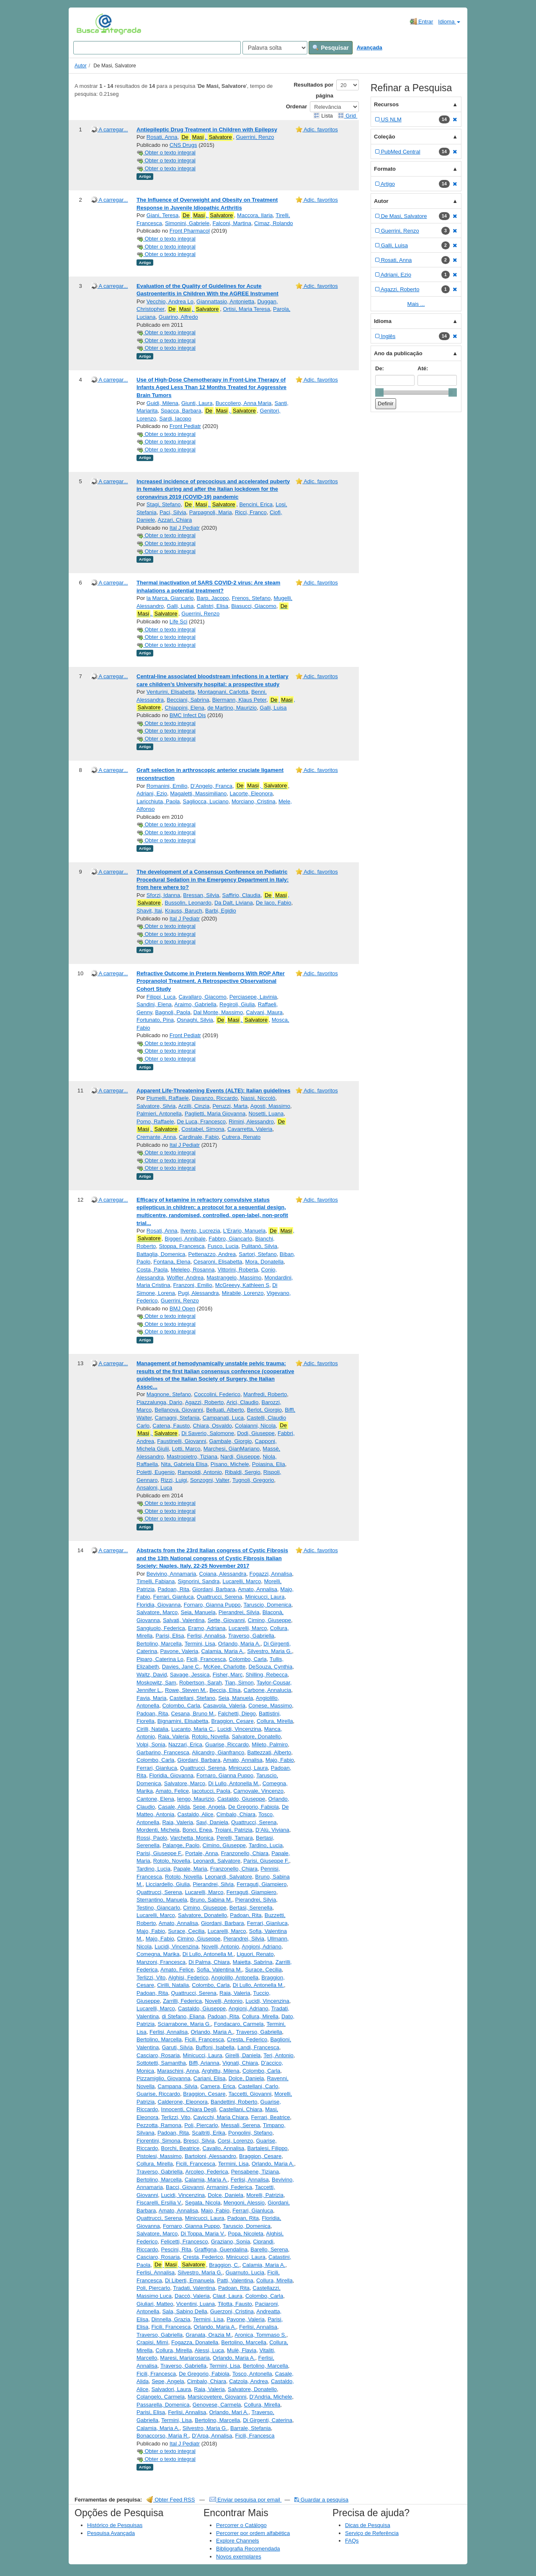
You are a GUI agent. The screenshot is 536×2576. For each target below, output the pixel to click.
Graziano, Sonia (230, 2241)
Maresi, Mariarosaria (184, 2358)
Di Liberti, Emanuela (189, 2280)
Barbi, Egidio (220, 910)
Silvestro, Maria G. (269, 1651)
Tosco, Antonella (252, 2374)
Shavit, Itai (149, 910)
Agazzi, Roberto (204, 1402)
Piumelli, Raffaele (168, 1098)
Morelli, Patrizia (264, 2195)
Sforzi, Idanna (163, 895)
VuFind (89, 23)
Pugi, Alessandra (198, 1293)
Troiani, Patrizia (234, 1830)
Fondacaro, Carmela (239, 2024)
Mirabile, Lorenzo (243, 1293)
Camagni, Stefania (177, 1418)
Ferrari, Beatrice (270, 2117)
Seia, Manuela (198, 1612)
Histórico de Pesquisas (114, 2525)
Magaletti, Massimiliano (198, 793)
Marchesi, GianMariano (232, 1449)
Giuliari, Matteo (155, 2304)
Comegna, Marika (158, 1954)
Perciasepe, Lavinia (253, 997)
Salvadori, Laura (171, 2389)
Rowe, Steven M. (185, 1690)
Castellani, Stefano (192, 1698)
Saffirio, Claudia (241, 895)
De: (379, 368)
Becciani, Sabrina (188, 700)
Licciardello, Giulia (168, 1884)
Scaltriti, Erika (208, 2133)
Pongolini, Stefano (250, 2133)
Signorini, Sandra (199, 1581)
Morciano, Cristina (254, 801)
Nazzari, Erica (185, 1744)
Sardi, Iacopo (175, 418)
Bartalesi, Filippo (267, 2148)
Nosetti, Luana (265, 1113)
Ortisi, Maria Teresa (246, 309)
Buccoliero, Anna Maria (244, 403)
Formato (385, 169)
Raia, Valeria (173, 1736)
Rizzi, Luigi (174, 1480)
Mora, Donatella (264, 1262)
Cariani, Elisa (209, 2078)
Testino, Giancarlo (158, 1907)
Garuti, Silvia (177, 2047)
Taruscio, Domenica (267, 1605)
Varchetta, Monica (192, 1838)
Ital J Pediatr (185, 528)
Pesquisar (330, 47)
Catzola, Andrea (248, 2381)
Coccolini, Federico (217, 1394)
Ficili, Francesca (206, 1659)
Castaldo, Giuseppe (241, 1799)
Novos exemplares (238, 2556)
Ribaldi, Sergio (242, 1472)
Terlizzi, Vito (151, 1977)
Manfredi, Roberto (265, 1394)
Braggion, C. (224, 2265)
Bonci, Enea (197, 1830)
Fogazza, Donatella (194, 2342)
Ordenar (296, 106)
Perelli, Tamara (234, 1838)
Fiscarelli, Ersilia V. (159, 2202)
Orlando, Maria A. (239, 1643)
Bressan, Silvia (201, 895)
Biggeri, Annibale (185, 1238)
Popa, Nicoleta (245, 2233)
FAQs (352, 2541)
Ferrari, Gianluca (173, 1597)
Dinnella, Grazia (170, 2319)
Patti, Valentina (235, 2280)
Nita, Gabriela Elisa (184, 1464)
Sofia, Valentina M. (219, 1969)
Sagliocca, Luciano (206, 801)
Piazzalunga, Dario (159, 1402)
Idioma (449, 21)
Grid (348, 116)
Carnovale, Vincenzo (258, 1791)
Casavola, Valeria (224, 1705)
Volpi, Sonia (151, 1744)
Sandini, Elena (154, 1004)
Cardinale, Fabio (199, 1137)
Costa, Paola (152, 1269)
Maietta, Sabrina (253, 1962)
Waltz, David (152, 1674)
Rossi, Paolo (152, 1838)
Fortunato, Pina (155, 1020)
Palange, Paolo (180, 1845)
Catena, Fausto (171, 1426)
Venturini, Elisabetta (171, 692)
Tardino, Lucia (266, 1845)
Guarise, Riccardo (227, 1744)
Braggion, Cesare (232, 1721)
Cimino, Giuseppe (269, 1620)
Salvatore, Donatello (256, 1736)
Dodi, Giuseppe (256, 1433)
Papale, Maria (190, 1869)
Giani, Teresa (162, 215)
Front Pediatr (185, 426)
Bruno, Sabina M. (211, 1900)
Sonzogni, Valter (209, 1480)
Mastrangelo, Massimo (233, 1277)
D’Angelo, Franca (211, 786)
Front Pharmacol (190, 231)
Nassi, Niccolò (258, 1098)
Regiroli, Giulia (237, 1004)
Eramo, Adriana (207, 1628)
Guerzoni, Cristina (232, 2311)
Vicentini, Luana (195, 2304)
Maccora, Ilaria (255, 215)
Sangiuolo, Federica (161, 1628)
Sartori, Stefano (257, 1254)
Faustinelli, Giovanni (181, 1441)
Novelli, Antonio (220, 1946)
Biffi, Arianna (204, 2063)
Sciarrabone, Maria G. (184, 2024)
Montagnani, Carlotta (223, 692)
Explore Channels (237, 2541)
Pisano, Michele (230, 1464)
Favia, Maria (152, 1698)
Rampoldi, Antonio (200, 1472)
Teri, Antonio (278, 2055)
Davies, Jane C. (181, 1667)
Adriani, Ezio (152, 793)
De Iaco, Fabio (273, 903)
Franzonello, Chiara (244, 1853)
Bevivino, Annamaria (171, 1574)
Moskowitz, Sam (156, 1682)
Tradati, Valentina (194, 2288)
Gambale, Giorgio (230, 1441)
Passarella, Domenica (163, 2405)
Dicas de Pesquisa (367, 2525)
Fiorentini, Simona (158, 2141)
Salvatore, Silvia (156, 1106)
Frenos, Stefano (251, 598)
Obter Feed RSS (171, 2500)
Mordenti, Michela (158, 1830)
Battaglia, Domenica (161, 1254)
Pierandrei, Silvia (239, 1612)
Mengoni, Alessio (244, 2202)
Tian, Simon (239, 1682)
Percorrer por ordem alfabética (253, 2533)
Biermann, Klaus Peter (239, 700)
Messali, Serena (240, 2125)
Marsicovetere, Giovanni (217, 2397)
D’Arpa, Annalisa (212, 2435)
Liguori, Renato (255, 1954)
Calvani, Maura (264, 1012)
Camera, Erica (217, 2086)
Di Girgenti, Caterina (267, 2420)
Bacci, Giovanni (185, 2187)
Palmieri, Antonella (159, 1113)
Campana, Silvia (178, 2086)
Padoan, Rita (173, 1589)
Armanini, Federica (229, 2187)
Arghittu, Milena (220, 2071)
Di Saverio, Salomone (207, 1433)
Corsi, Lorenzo (235, 2141)
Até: (422, 368)
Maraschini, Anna (178, 2071)
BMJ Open (182, 1308)
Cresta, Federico (247, 2039)
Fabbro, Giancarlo (230, 1238)
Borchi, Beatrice (180, 2148)
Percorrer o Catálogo (241, 2525)
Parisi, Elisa (170, 1636)
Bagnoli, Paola (173, 1012)
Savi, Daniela (212, 1822)
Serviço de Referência (372, 2533)
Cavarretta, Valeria (249, 1129)
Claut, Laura (227, 2296)
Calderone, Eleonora (183, 2102)
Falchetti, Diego (236, 1713)
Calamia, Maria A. (222, 1651)
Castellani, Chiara (240, 2109)
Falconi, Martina (231, 223)
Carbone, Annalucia (267, 1690)
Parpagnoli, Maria (210, 512)
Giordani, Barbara (213, 1589)
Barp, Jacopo (213, 598)
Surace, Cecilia (186, 1931)
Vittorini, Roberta (238, 1269)
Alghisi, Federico (188, 1977)
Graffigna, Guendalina (220, 2249)
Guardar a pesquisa (321, 2500)
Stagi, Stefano (164, 504)
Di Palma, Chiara (208, 1962)
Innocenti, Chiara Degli (188, 2109)
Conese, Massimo (270, 1705)
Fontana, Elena (171, 1262)
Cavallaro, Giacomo (202, 997)
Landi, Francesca (258, 2047)
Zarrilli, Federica (182, 2001)
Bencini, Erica (255, 504)
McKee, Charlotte (224, 1667)
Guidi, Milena (162, 403)
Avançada (369, 47)
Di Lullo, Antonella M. (233, 1783)
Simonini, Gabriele (187, 223)
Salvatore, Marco (157, 1612)
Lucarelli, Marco (241, 1581)
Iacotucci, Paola (211, 1791)
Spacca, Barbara (181, 411)
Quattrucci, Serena (219, 1597)
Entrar (421, 21)
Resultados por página (313, 90)
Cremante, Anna (156, 1137)
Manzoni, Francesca (161, 1962)
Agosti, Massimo (270, 1106)
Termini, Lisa (200, 1643)
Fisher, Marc (228, 1674)
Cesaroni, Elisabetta (217, 1262)
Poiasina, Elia (268, 1464)
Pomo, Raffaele (155, 1121)
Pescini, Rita (176, 2249)
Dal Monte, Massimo (218, 1012)
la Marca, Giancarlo (170, 598)
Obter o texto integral (166, 152)
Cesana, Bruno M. (193, 1713)
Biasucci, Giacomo (253, 606)
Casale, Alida (174, 1807)
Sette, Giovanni (226, 1620)
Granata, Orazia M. (209, 2335)
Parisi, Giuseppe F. (159, 1853)
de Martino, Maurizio (232, 708)
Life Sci (179, 621)
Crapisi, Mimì (152, 2342)
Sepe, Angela (209, 1807)
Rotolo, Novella (210, 1736)
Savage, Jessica (190, 1674)
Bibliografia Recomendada (248, 2548)
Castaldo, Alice (196, 1814)
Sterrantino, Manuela (162, 1900)
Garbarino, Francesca (163, 1752)
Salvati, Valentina (184, 1620)
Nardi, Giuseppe (240, 1456)
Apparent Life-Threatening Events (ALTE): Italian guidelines (213, 1090)
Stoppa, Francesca (181, 1246)
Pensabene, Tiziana (255, 2171)
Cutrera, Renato (241, 1137)
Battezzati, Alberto (269, 1752)
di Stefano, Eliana (183, 2016)
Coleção (384, 136)
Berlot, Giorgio (264, 1410)
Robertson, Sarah (200, 1682)
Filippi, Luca (161, 997)
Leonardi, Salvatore (216, 1861)
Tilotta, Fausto (235, 2304)
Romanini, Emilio (167, 786)
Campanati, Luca (223, 1418)
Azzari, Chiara (175, 520)
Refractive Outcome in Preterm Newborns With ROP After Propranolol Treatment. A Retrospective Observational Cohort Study (211, 981)
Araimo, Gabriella (195, 1004)
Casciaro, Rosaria (158, 2055)
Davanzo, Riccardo (215, 1098)
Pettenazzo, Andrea (212, 1254)
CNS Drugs (183, 145)
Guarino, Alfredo (178, 317)
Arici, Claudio (243, 1402)
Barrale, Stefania (250, 2428)
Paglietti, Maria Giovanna (215, 1113)
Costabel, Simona (202, 1129)
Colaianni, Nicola (255, 1426)
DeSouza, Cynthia (270, 1667)
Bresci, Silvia (198, 2141)
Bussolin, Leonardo (188, 903)
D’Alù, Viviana (272, 1830)
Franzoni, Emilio (192, 1285)
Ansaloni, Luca (154, 1487)
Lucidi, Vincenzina (239, 1729)
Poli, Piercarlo (201, 2125)
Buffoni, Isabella (215, 2047)
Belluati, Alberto (225, 1410)
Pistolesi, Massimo (159, 2156)
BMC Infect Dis (188, 715)
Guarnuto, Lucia (244, 2272)
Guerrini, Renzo (255, 137)
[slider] (379, 392)
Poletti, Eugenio (156, 1472)
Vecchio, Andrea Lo (170, 301)
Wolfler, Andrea (185, 1277)
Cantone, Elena (155, 1799)
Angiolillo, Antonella (234, 1977)
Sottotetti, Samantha (161, 2063)
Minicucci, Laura (264, 1597)
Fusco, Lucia (223, 1246)
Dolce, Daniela (246, 2078)
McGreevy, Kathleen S (242, 1285)
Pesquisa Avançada (111, 2533)
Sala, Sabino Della (184, 2311)
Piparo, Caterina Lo (160, 1659)
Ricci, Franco (251, 512)
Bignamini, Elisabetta (182, 1721)
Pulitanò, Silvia (259, 1246)
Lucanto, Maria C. (192, 1729)
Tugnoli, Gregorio (253, 1480)
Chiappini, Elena (184, 708)
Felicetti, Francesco (184, 2241)
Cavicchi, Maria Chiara (220, 2117)
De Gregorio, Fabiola (253, 1807)
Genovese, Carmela (217, 2405)
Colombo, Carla (247, 1659)
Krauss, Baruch (183, 910)
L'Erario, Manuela (244, 1231)
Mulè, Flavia (241, 2350)
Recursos (386, 104)
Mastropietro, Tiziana (192, 1456)
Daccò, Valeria (192, 2296)
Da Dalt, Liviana (233, 903)
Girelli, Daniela (243, 2055)
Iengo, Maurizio (195, 1799)
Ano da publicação (398, 353)
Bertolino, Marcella (159, 1643)
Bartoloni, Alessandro (210, 2156)
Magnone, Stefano (169, 1394)
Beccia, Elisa (224, 1690)
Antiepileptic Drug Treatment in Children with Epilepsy (207, 129)
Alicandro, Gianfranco (218, 1752)
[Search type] (274, 47)
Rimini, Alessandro (251, 1121)
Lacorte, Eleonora (251, 793)
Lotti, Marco (186, 1449)
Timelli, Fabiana (156, 1581)
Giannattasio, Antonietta (225, 301)
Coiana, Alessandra (223, 1574)
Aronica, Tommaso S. (260, 2335)
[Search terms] (157, 47)
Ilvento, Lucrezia (200, 1231)
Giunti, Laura (196, 403)
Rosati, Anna (162, 137)
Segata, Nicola (203, 2202)
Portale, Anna (201, 1853)
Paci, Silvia (173, 512)
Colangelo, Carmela (161, 2397)
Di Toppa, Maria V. (203, 2233)
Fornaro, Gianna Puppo (212, 1605)
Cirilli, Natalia (152, 1729)
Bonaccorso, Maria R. (163, 2435)
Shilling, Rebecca (266, 1674)
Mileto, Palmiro (270, 1744)
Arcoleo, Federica (207, 2171)
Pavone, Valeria (179, 1651)
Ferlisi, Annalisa (206, 1636)
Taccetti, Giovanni (249, 2094)
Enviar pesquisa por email (245, 2500)
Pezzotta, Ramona (159, 2125)
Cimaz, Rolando (273, 223)
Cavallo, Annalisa (224, 2148)
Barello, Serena (269, 2249)
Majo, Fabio (279, 1760)
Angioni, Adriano (261, 1946)
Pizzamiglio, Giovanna (164, 2078)
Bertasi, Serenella (251, 1907)
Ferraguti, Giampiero (261, 1884)
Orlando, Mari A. (228, 2412)
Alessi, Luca (209, 2350)
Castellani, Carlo (258, 2086)
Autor (81, 66)
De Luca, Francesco (201, 1121)
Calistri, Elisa (212, 606)
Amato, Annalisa (257, 1589)
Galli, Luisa (180, 606)
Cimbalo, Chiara (235, 1814)
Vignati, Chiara (240, 2063)
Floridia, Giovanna (159, 1605)
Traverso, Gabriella (251, 1636)
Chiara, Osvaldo (212, 1426)
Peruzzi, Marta (229, 1106)
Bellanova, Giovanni (179, 1410)
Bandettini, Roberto (234, 2102)
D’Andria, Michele (271, 2397)
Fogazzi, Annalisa (271, 1574)
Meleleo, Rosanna (193, 1269)
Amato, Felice (172, 1791)
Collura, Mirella (275, 1721)
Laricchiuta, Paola (158, 801)
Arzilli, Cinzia (193, 1106)
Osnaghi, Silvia (195, 1020)
